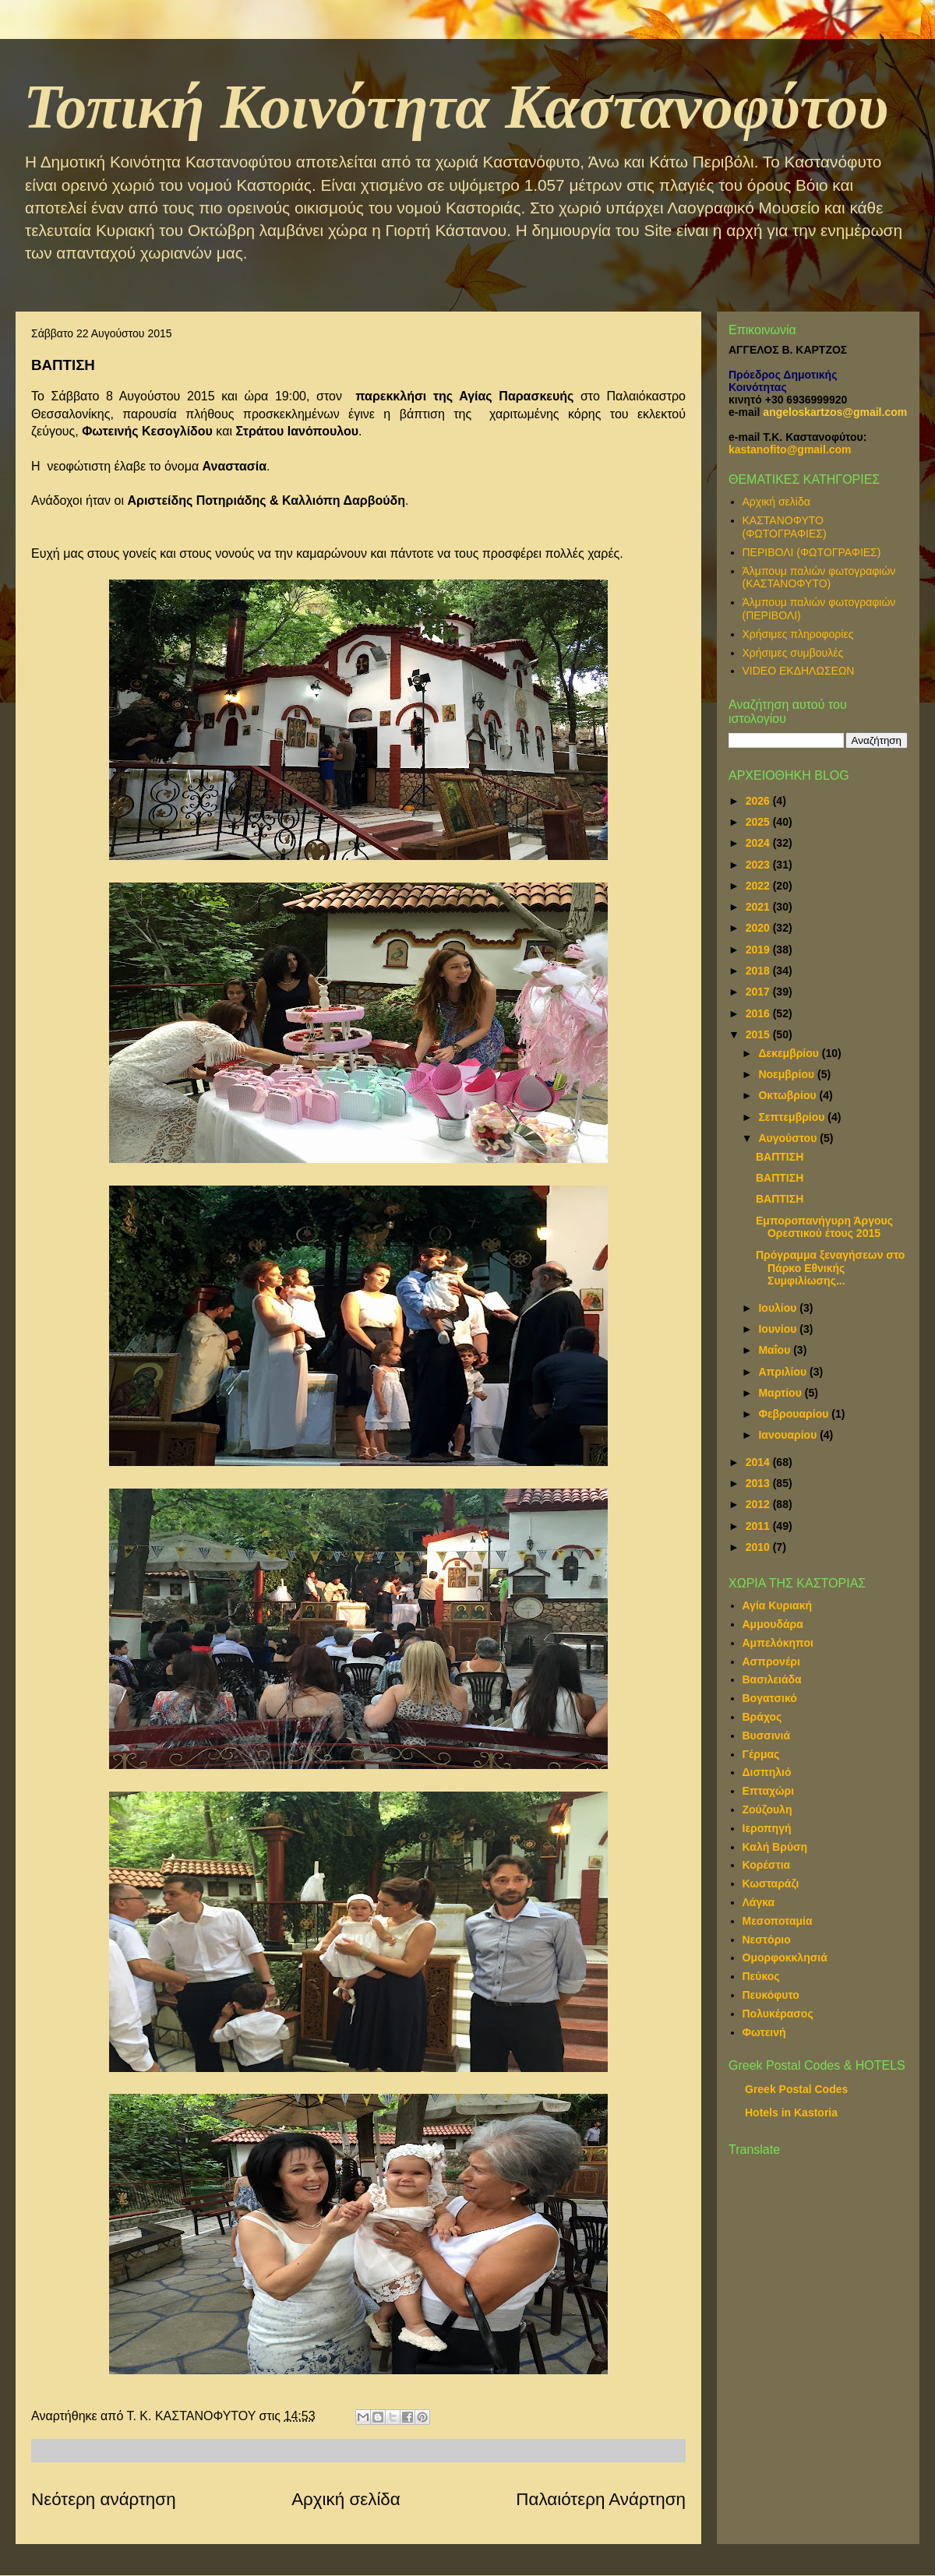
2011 (759, 1526)
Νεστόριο (767, 1939)
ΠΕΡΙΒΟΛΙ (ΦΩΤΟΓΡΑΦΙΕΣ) (812, 552)
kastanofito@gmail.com (790, 449)
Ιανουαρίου (789, 1435)
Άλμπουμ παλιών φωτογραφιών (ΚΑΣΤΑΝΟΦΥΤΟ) (819, 577)
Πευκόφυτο (771, 1995)
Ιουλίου (778, 1308)
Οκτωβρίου (788, 1095)
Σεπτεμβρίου (792, 1117)
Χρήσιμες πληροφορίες (798, 634)
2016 (759, 1013)
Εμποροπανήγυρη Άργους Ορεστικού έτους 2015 (824, 1227)
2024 (759, 843)
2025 (759, 822)
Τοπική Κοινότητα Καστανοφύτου (455, 106)
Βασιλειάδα (772, 1679)
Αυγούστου (789, 1138)
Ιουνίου (778, 1329)
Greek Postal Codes (796, 2089)
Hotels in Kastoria (791, 2112)
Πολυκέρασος (778, 2013)
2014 (759, 1462)
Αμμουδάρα (773, 1624)
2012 (759, 1504)
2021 (759, 906)
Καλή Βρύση (775, 1847)
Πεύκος (761, 1976)
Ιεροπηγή (767, 1828)
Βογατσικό (770, 1698)
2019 (759, 949)
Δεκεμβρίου (789, 1053)
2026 (759, 801)
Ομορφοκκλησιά (785, 1957)
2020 (759, 928)
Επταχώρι (769, 1791)
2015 (759, 1034)
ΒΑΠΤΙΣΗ (779, 1157)
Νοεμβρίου (787, 1074)
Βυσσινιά (767, 1735)
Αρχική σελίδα (345, 2499)
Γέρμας (761, 1754)
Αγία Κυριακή (778, 1605)
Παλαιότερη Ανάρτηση (601, 2499)
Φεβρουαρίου (794, 1414)
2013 (759, 1483)
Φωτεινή (764, 2032)
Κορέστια (767, 1865)
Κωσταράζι (771, 1883)
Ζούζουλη (767, 1809)
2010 (759, 1547)
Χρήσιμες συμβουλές (793, 653)
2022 (759, 885)
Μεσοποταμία (778, 1921)
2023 (759, 864)
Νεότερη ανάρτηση (103, 2499)
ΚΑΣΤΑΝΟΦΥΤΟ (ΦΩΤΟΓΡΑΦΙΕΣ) (785, 527)
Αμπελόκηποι (778, 1643)
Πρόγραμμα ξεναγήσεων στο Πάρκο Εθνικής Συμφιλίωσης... (830, 1268)
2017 (759, 991)
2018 (759, 970)
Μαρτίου (781, 1393)
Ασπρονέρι (771, 1661)
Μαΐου (775, 1350)
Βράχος (762, 1717)
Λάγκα (759, 1902)
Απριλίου (784, 1372)
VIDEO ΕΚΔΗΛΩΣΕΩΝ (799, 670)
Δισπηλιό (767, 1772)
